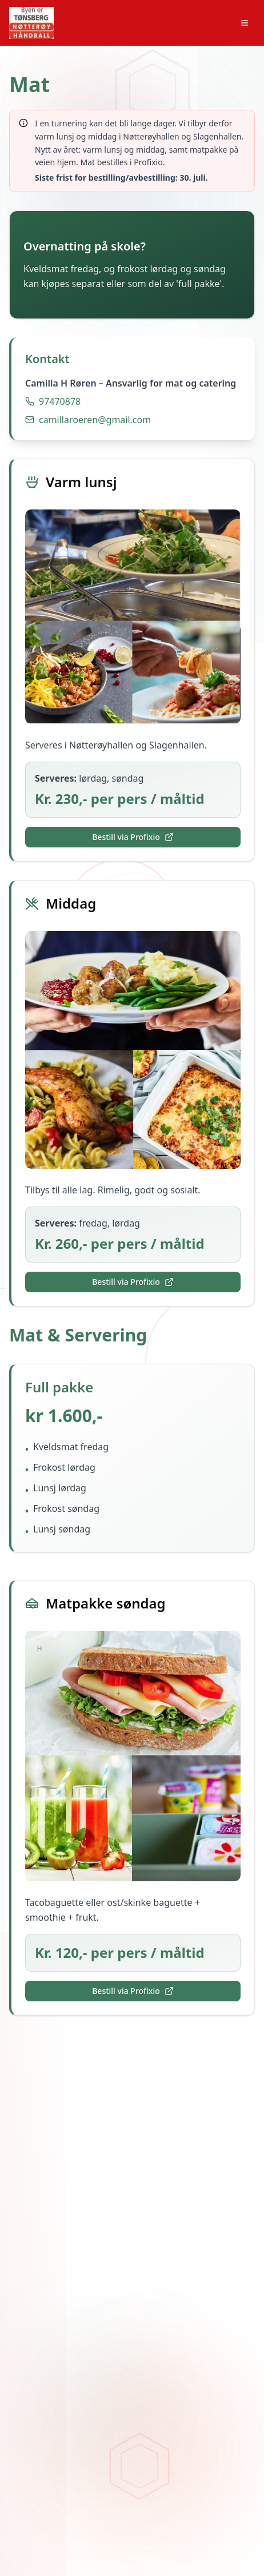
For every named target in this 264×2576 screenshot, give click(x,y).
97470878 (60, 401)
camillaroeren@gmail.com (95, 419)
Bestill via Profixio (133, 836)
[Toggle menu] (244, 23)
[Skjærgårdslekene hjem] (31, 23)
